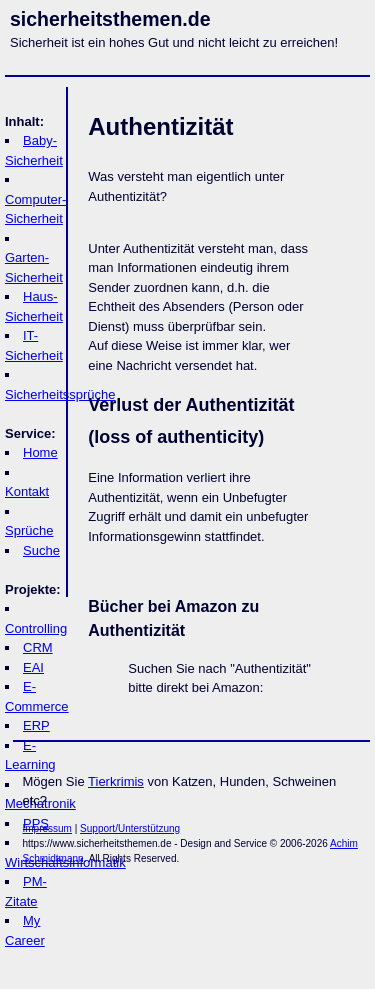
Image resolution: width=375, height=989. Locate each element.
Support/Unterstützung (130, 828)
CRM (38, 647)
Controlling (36, 628)
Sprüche (29, 530)
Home (40, 452)
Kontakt (27, 491)
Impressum (47, 828)
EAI (33, 667)
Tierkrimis (116, 781)
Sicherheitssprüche (60, 394)
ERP (36, 725)
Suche (41, 550)
